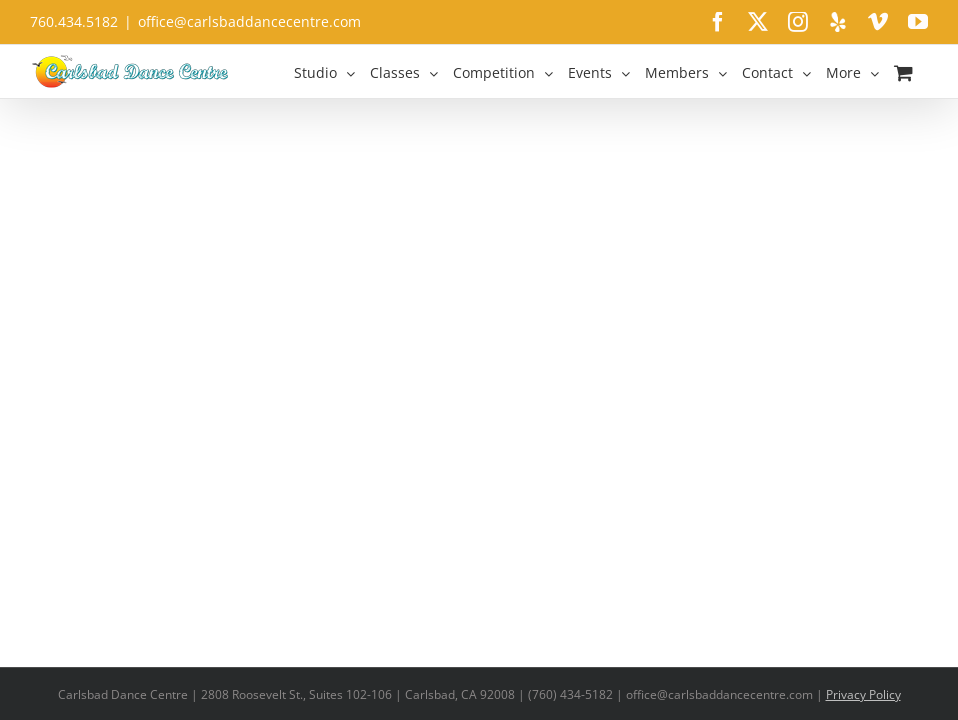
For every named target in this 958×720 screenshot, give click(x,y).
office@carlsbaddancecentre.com (249, 21)
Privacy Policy (863, 694)
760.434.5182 (74, 21)
